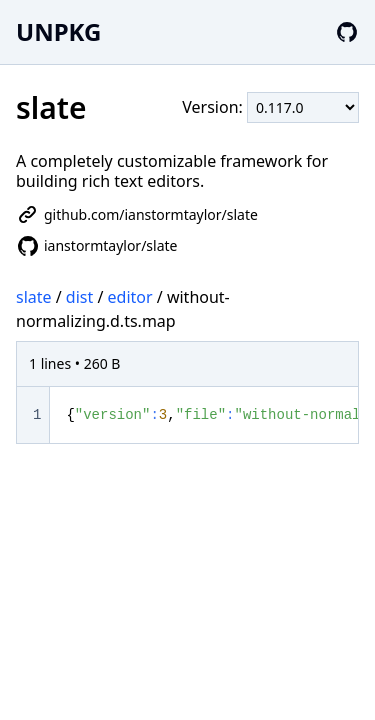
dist (79, 297)
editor (130, 297)
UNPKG (58, 31)
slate (34, 297)
